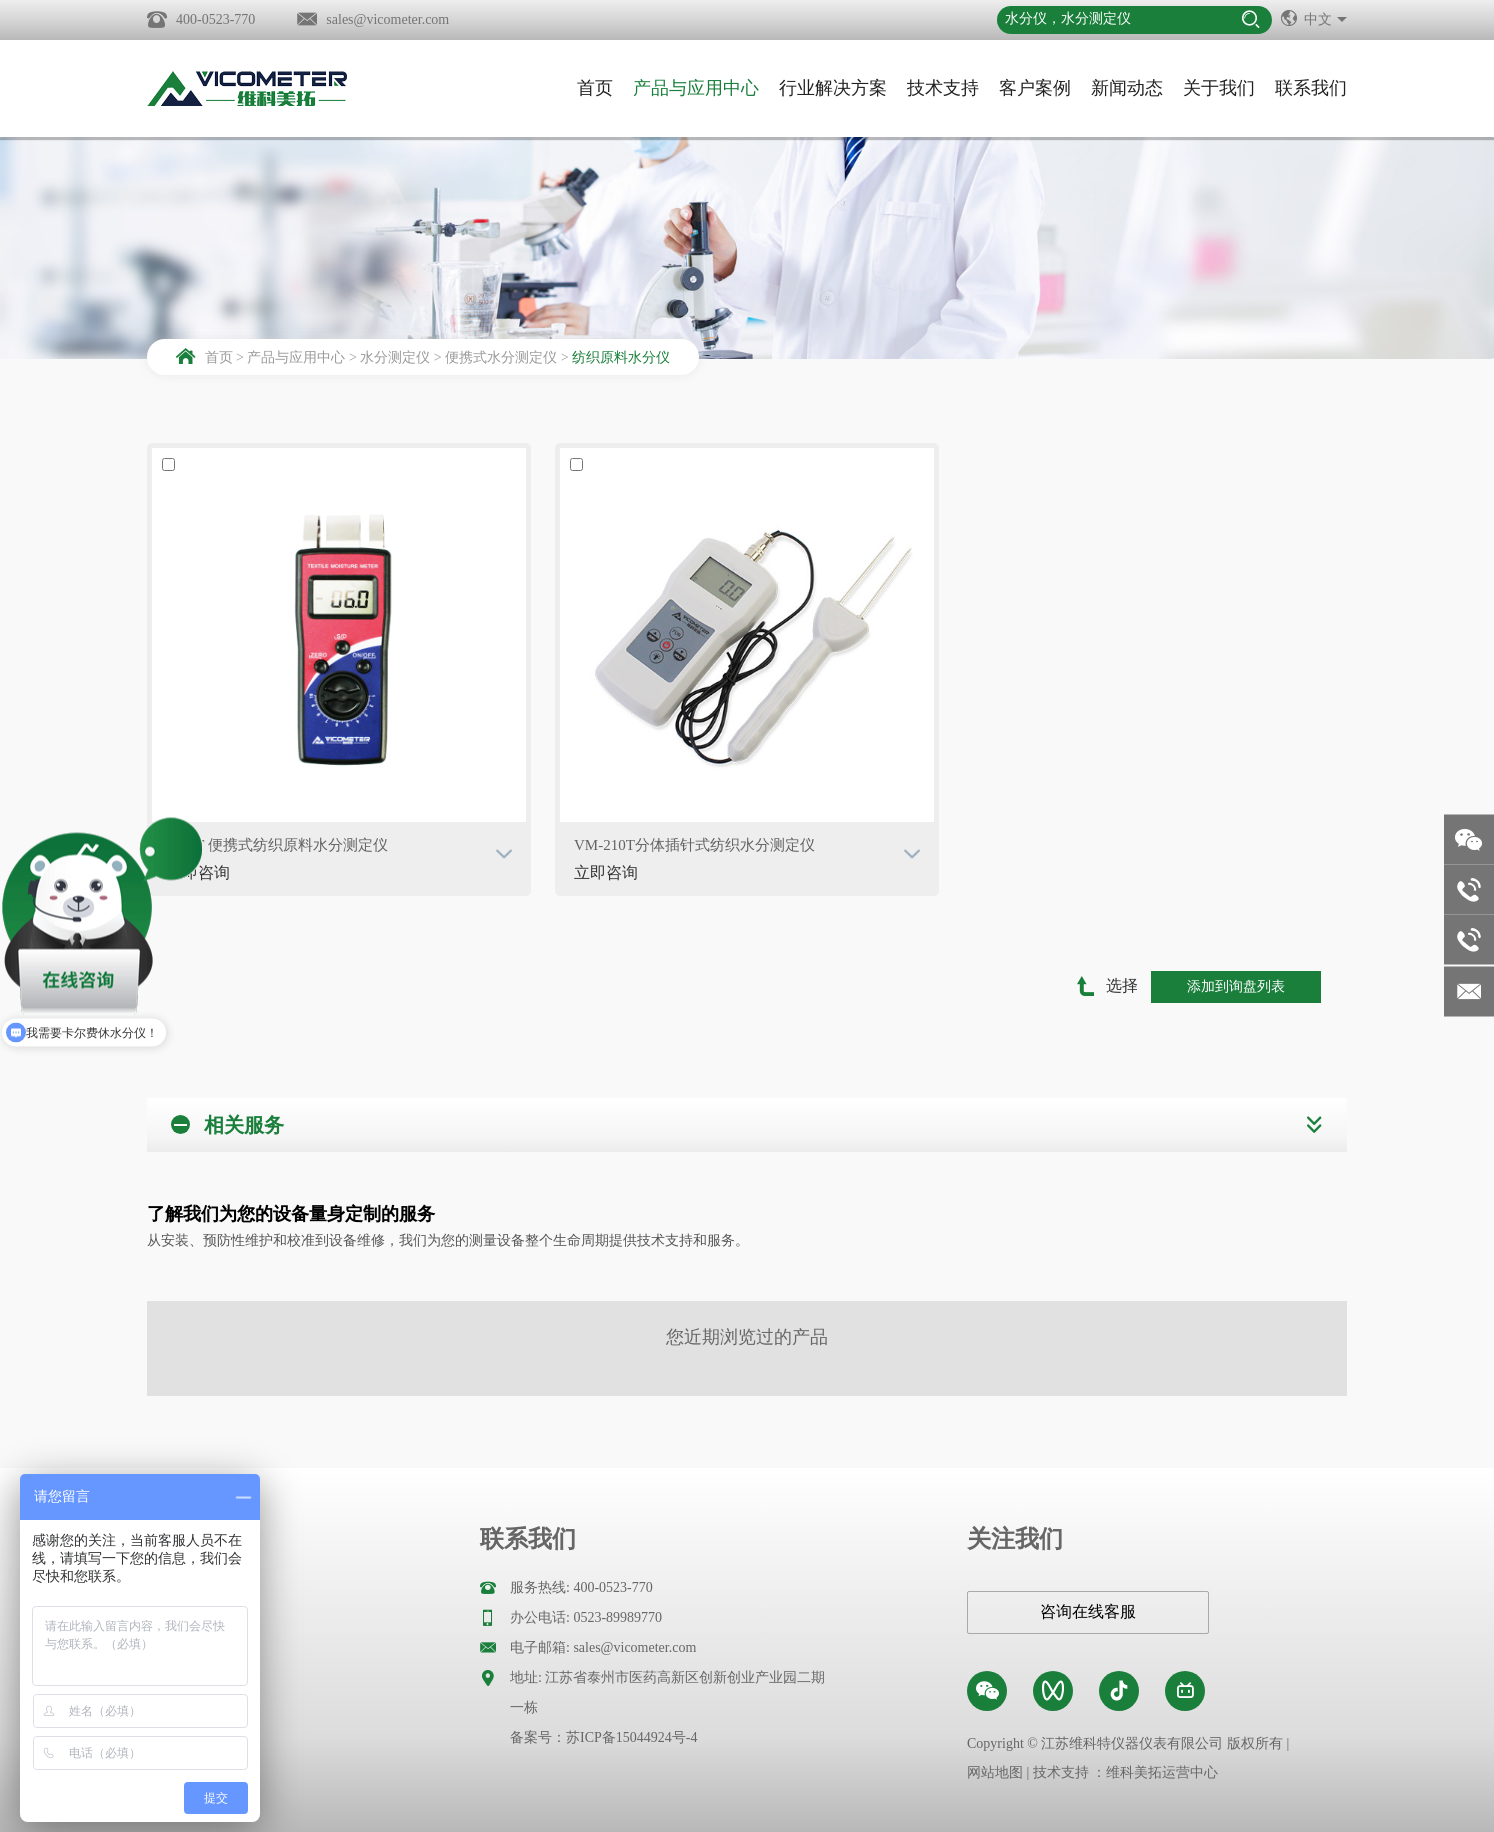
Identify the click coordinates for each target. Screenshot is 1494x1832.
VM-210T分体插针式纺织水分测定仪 (694, 845)
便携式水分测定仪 (501, 357)
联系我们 (1311, 88)
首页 (595, 88)
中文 (1314, 18)
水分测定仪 (395, 357)
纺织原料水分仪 (621, 357)
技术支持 (943, 88)
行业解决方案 (833, 88)
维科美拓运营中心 (1162, 1772)
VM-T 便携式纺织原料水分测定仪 (277, 845)
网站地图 (995, 1772)
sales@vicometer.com (387, 19)
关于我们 (1219, 88)
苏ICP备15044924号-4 (631, 1737)
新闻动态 (1127, 88)
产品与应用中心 (696, 88)
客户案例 (1035, 88)
